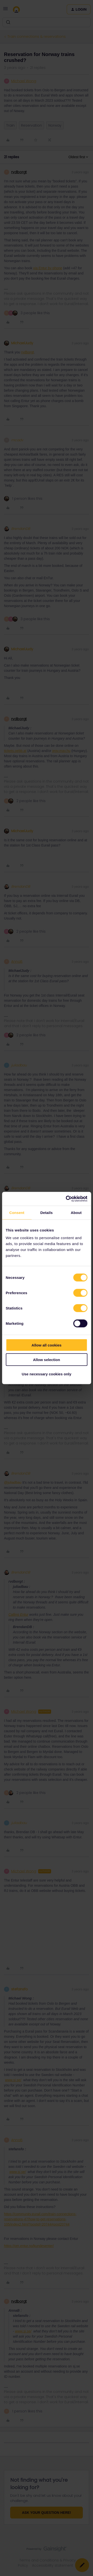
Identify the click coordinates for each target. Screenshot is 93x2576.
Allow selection (46, 1359)
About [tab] (76, 1212)
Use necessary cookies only (46, 1374)
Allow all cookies (46, 1345)
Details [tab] (46, 1212)
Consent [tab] (16, 1212)
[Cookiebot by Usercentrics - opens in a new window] (66, 1199)
